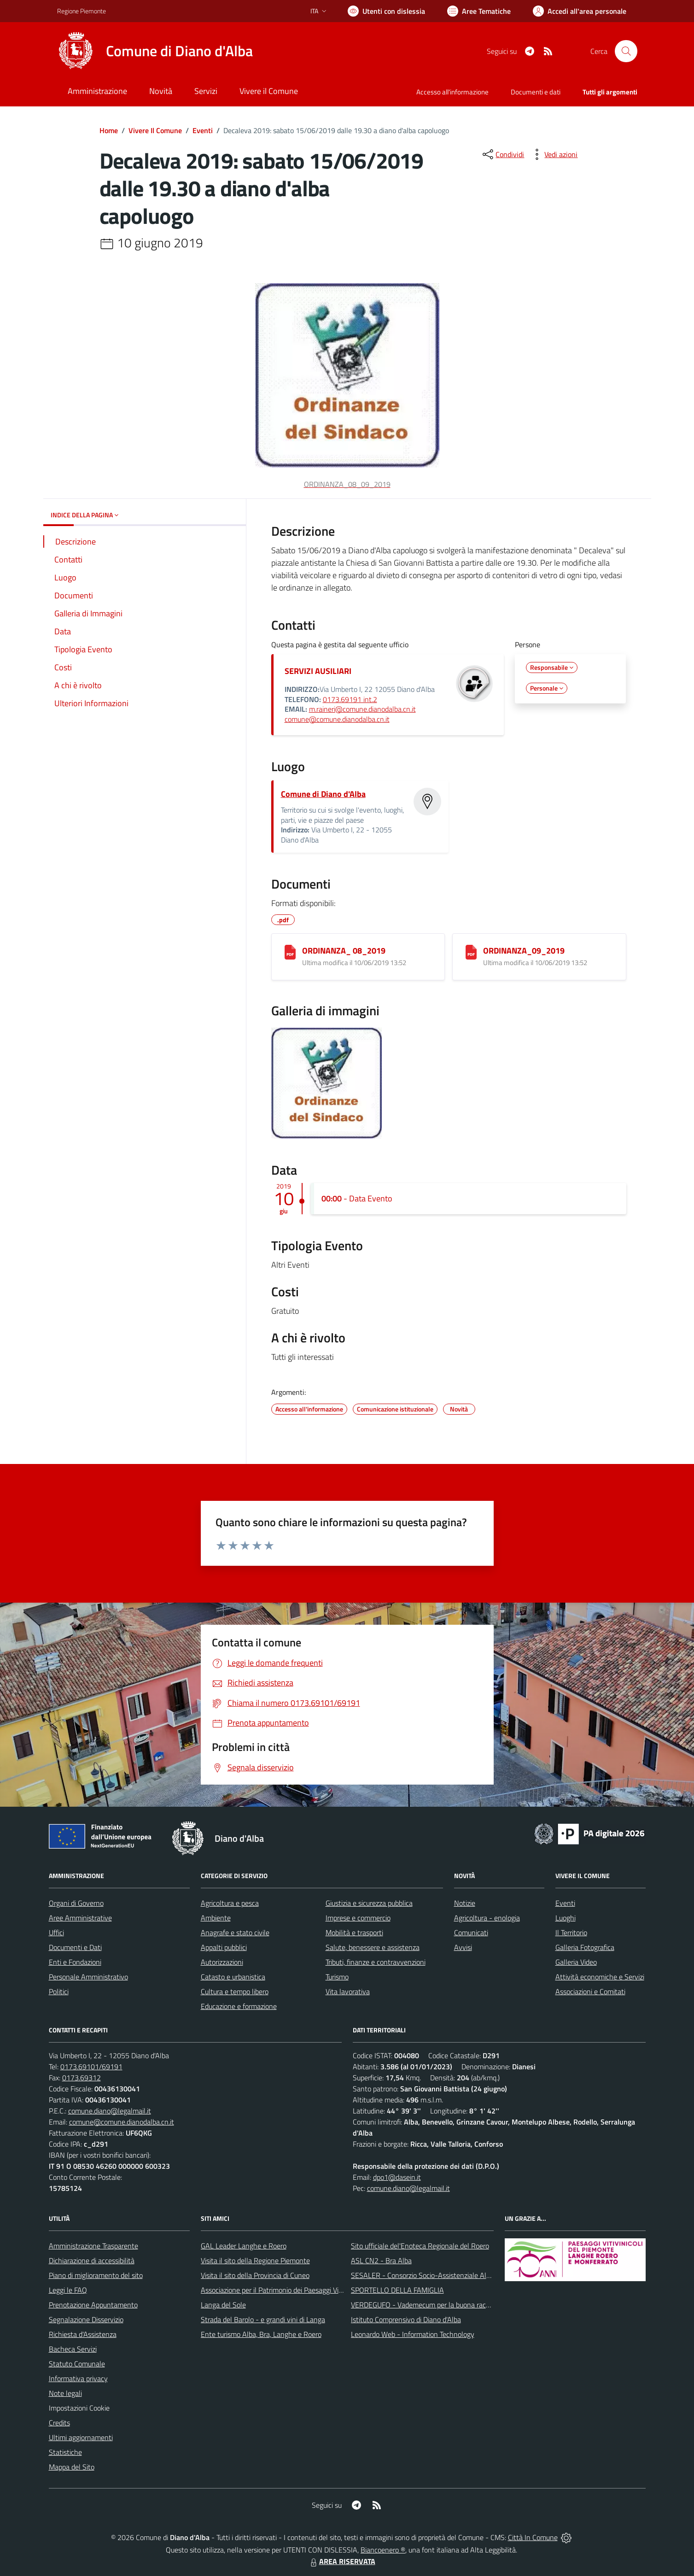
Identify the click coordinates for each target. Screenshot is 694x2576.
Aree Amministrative (80, 1917)
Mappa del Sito (71, 2466)
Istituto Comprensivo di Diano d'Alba (406, 2319)
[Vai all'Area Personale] (579, 11)
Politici (59, 1991)
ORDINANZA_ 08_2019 (343, 950)
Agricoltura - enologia (487, 1917)
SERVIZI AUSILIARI (318, 671)
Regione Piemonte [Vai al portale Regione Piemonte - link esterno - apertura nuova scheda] (81, 11)
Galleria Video (576, 1961)
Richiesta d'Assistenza (83, 2334)
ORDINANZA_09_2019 (524, 950)
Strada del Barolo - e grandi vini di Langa (263, 2319)
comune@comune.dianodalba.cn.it (337, 719)
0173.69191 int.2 (350, 699)
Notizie (464, 1903)
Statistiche (65, 2452)
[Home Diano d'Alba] (155, 51)
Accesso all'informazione (452, 92)
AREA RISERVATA (341, 2561)
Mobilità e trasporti (354, 1932)
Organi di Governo (76, 1903)
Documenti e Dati (75, 1947)
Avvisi (463, 1947)
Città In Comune (533, 2537)
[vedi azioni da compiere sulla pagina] (553, 154)
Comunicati (471, 1932)
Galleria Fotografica (584, 1947)
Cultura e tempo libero (234, 1991)
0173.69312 (81, 2077)
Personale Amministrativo (88, 1976)
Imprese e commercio (358, 1917)
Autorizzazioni (222, 1961)
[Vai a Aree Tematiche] (479, 11)
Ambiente (216, 1917)
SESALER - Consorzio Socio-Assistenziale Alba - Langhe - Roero (449, 2275)
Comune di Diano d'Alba (323, 794)
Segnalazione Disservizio (86, 2319)
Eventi (202, 130)
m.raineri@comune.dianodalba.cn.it (362, 708)
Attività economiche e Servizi (599, 1976)
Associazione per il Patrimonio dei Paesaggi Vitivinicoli (282, 2289)
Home (108, 130)
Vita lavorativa (348, 1991)
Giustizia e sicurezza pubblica (369, 1903)
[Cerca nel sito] (626, 51)
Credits (59, 2422)
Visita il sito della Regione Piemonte (255, 2260)
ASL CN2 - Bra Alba (381, 2260)
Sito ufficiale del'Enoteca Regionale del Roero (420, 2245)
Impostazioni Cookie (79, 2407)
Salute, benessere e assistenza (373, 1947)
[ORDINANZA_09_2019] (471, 952)
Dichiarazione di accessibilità (91, 2260)
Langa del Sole (223, 2304)
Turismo (337, 1976)
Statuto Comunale (77, 2363)
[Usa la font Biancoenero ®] (386, 11)
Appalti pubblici (224, 1947)
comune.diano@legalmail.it (109, 2110)
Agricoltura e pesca (230, 1903)
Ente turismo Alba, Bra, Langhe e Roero (261, 2334)
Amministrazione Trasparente (93, 2245)
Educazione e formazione (239, 2006)
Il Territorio (571, 1932)
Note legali (65, 2393)
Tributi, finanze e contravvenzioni (376, 1961)
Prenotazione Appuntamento (93, 2304)
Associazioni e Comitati (590, 1991)
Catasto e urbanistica (233, 1976)
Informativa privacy (78, 2378)
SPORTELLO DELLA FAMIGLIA (397, 2289)
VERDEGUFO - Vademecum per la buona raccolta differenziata (446, 2304)
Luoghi (565, 1917)
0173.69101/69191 (91, 2066)
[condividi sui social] (502, 154)
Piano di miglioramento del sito (96, 2275)
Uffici (56, 1932)
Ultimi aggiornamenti (81, 2437)
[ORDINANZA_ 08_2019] (290, 952)
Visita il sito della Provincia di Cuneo (255, 2275)
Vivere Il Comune (155, 130)
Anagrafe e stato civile (235, 1932)
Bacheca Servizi (73, 2348)
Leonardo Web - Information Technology (412, 2334)
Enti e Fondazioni (75, 1961)
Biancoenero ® (383, 2549)
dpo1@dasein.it (397, 2177)
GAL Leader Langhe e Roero (243, 2245)
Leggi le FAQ (68, 2289)
